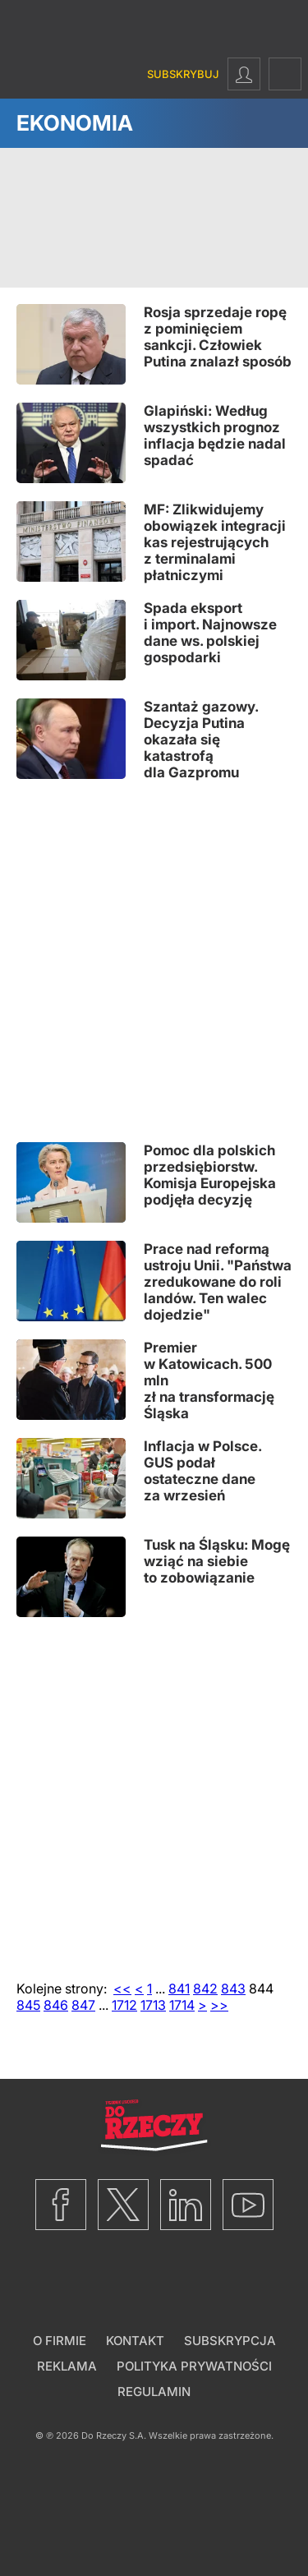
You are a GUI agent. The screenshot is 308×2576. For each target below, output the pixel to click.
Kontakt (135, 2340)
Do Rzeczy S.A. (113, 2435)
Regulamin (154, 2391)
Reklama (67, 2366)
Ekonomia (74, 123)
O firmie (59, 2340)
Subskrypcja (230, 2340)
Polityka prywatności (194, 2366)
